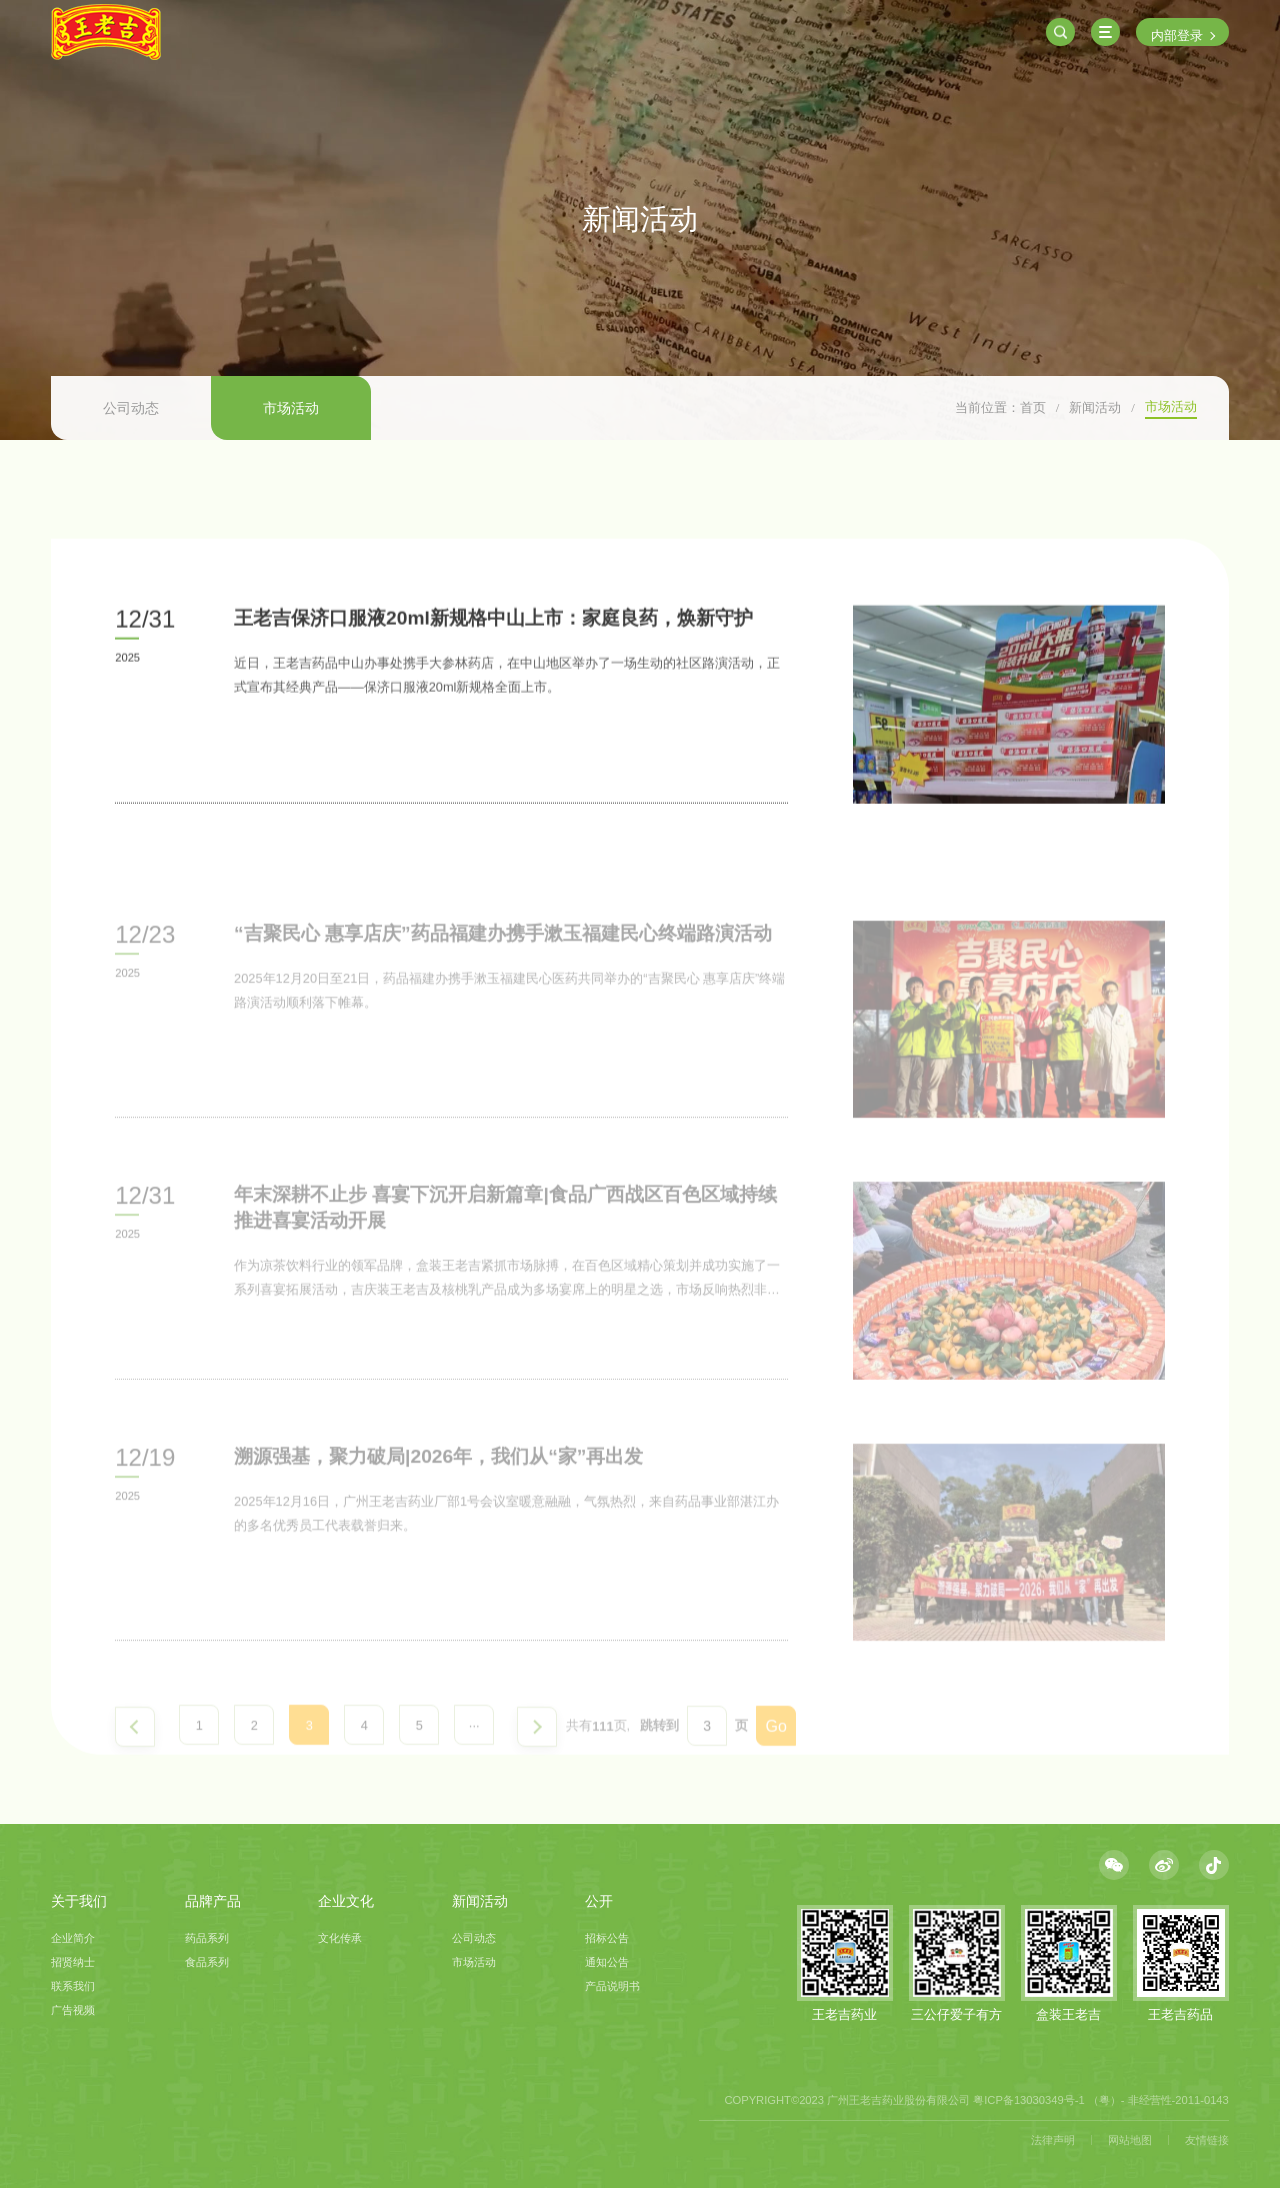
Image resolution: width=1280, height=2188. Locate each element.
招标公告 (607, 1938)
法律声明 (1053, 2140)
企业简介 (73, 1938)
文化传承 (340, 1938)
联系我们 (73, 1986)
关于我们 (79, 1901)
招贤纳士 (73, 1962)
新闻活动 (1095, 407)
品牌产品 (213, 1901)
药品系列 (207, 1938)
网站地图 (1130, 2140)
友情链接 (1207, 2140)
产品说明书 (612, 1986)
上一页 (135, 1768)
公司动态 (131, 408)
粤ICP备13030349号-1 (1028, 2100)
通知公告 (607, 1962)
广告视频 (73, 2010)
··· (474, 1767)
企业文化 (346, 1901)
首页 (1033, 407)
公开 (599, 1901)
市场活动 (291, 408)
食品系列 (207, 1962)
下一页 (537, 1768)
